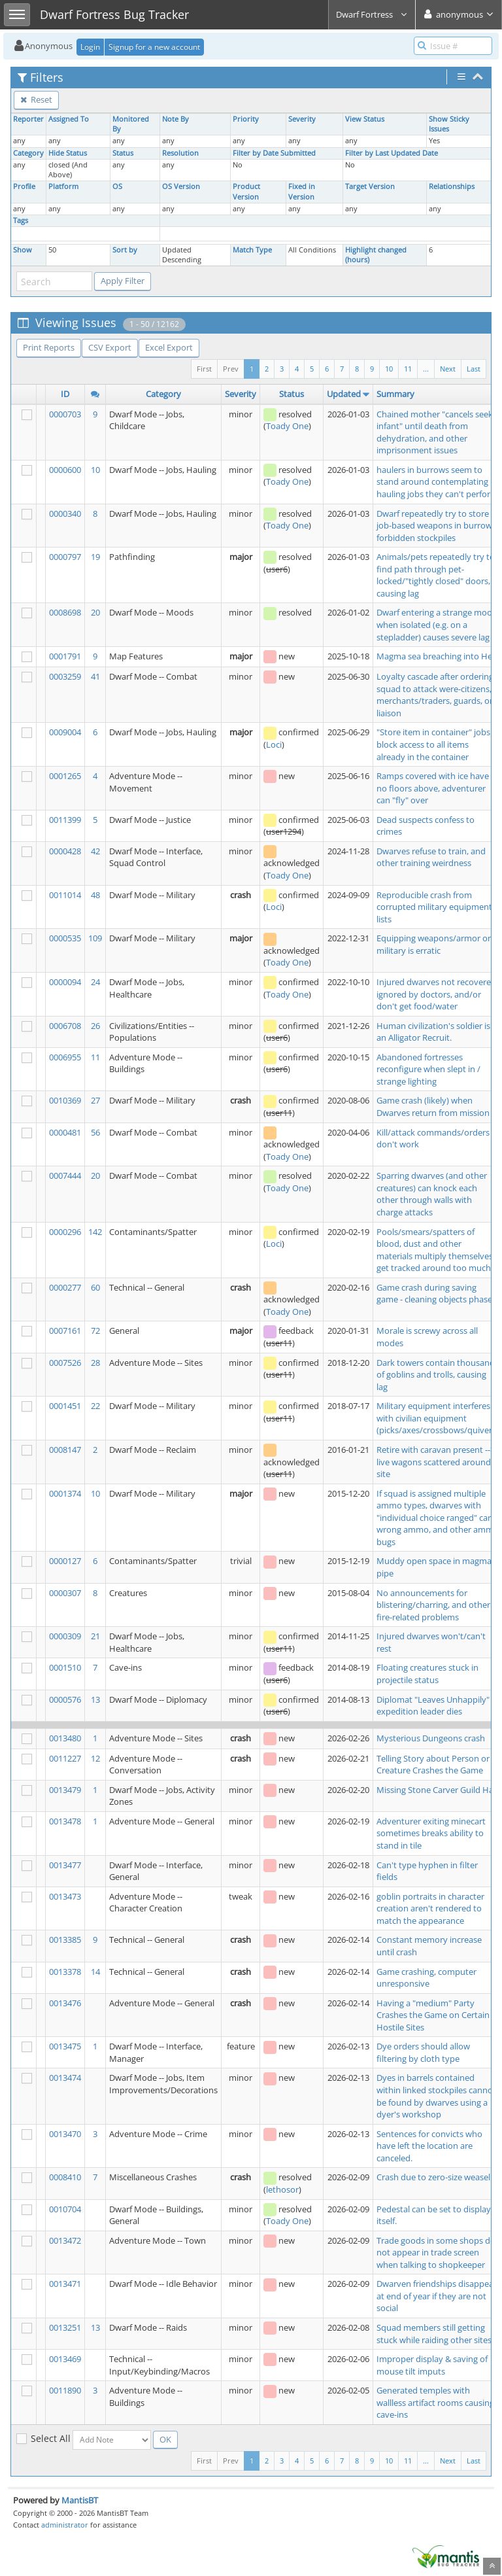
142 (95, 1232)
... (426, 369)
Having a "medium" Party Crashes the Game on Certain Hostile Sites (433, 2015)
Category (28, 153)
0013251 (65, 2327)
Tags (20, 220)
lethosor (282, 2189)
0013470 (65, 2134)
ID (65, 394)
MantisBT (79, 2500)
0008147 (65, 1449)
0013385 (65, 1939)
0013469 (65, 2359)
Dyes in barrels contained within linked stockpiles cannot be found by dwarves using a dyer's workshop (436, 2096)
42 (95, 851)
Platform (63, 186)
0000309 (65, 1636)
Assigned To (68, 119)
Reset (36, 99)
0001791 (65, 656)
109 (95, 938)
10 (389, 369)
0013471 (65, 2283)
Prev (231, 369)
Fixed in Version (301, 191)
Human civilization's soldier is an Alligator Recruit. (433, 1032)
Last (473, 369)
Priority (246, 119)
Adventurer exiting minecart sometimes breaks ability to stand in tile (431, 1833)
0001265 (65, 776)
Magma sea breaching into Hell (436, 656)
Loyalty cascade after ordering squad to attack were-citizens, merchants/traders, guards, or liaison (435, 694)
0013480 (65, 1738)
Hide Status (67, 153)
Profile (24, 186)
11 (408, 369)
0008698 (65, 612)
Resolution (180, 153)
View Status (364, 119)
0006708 (65, 1026)
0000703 (65, 414)
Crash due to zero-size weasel (433, 2177)
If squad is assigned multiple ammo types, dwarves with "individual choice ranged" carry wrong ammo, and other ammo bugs (437, 1518)
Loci (274, 744)
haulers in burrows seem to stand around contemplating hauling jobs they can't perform (437, 482)
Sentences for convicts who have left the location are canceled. (429, 2146)
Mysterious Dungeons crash (430, 1738)
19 (95, 557)
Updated (344, 394)
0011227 (65, 1758)
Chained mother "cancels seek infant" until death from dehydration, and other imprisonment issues (434, 432)
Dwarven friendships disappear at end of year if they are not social (436, 2296)
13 (95, 1699)
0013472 (65, 2240)
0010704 (65, 2209)
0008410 (65, 2177)
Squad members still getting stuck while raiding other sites (434, 2334)
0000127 (65, 1561)
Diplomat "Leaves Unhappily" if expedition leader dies (436, 1706)
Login (90, 46)
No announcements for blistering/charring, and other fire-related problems (433, 1605)
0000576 (65, 1699)
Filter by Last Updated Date (391, 153)
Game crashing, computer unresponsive (426, 1978)
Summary (395, 394)
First (204, 369)
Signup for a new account (154, 46)
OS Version (181, 186)
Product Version (246, 191)
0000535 (65, 938)
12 (95, 1758)
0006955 (65, 1057)
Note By (175, 119)
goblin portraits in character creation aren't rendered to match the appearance (430, 1908)
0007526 (65, 1362)
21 (95, 1636)
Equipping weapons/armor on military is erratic (434, 944)
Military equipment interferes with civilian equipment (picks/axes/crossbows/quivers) (437, 1418)
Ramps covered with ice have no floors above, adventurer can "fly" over (432, 788)
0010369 (65, 1100)
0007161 (65, 1330)
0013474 (65, 2077)
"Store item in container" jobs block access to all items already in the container (433, 744)
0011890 (65, 2390)
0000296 (65, 1232)
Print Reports (49, 347)
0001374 (65, 1493)
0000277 (65, 1287)
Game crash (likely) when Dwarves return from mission (433, 1106)
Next (448, 369)
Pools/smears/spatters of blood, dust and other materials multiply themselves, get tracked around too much (435, 1250)
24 (95, 982)
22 (95, 1406)
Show (22, 249)
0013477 (65, 1865)
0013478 (65, 1821)
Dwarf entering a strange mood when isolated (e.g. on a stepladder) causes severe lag (436, 624)
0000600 (65, 470)
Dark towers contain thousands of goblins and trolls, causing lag (437, 1375)
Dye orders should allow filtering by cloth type (423, 2052)
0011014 (65, 895)
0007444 (65, 1175)
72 (95, 1330)
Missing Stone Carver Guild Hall (436, 1790)
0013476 (65, 2003)
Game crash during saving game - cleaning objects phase (434, 1293)
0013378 (65, 1971)
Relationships (452, 186)
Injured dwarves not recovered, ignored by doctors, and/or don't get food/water (437, 994)
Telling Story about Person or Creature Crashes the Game (433, 1764)
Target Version (370, 186)
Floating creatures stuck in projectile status (427, 1674)
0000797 (65, 557)
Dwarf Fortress (372, 14)
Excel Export (169, 347)
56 (95, 1132)
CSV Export (109, 347)
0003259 (65, 676)
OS (117, 186)
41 (95, 676)
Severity (302, 119)
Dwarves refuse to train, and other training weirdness (431, 857)
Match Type (252, 249)
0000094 (65, 982)
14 (95, 1971)
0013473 (65, 1896)
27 (95, 1100)
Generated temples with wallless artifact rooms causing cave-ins (435, 2402)
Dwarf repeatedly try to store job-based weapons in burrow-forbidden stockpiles (435, 526)
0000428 (65, 851)
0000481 (65, 1132)
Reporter (28, 119)
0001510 (65, 1667)
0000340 (65, 513)
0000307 (65, 1593)
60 (95, 1287)
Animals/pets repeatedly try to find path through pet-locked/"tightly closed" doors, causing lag (435, 575)
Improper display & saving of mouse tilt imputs (432, 2365)
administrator (64, 2525)
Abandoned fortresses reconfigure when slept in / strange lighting (428, 1069)
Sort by (124, 249)
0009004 (65, 732)
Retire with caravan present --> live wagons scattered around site (435, 1462)
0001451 (65, 1406)
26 (95, 1026)
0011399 (65, 820)
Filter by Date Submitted (274, 153)
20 (95, 612)
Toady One (287, 426)
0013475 (65, 2046)
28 (95, 1362)
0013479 (65, 1790)
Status (122, 153)
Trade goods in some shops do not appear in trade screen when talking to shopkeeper (435, 2253)
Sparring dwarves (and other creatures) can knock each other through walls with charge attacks (431, 1194)
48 (95, 895)
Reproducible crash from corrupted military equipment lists (434, 907)
